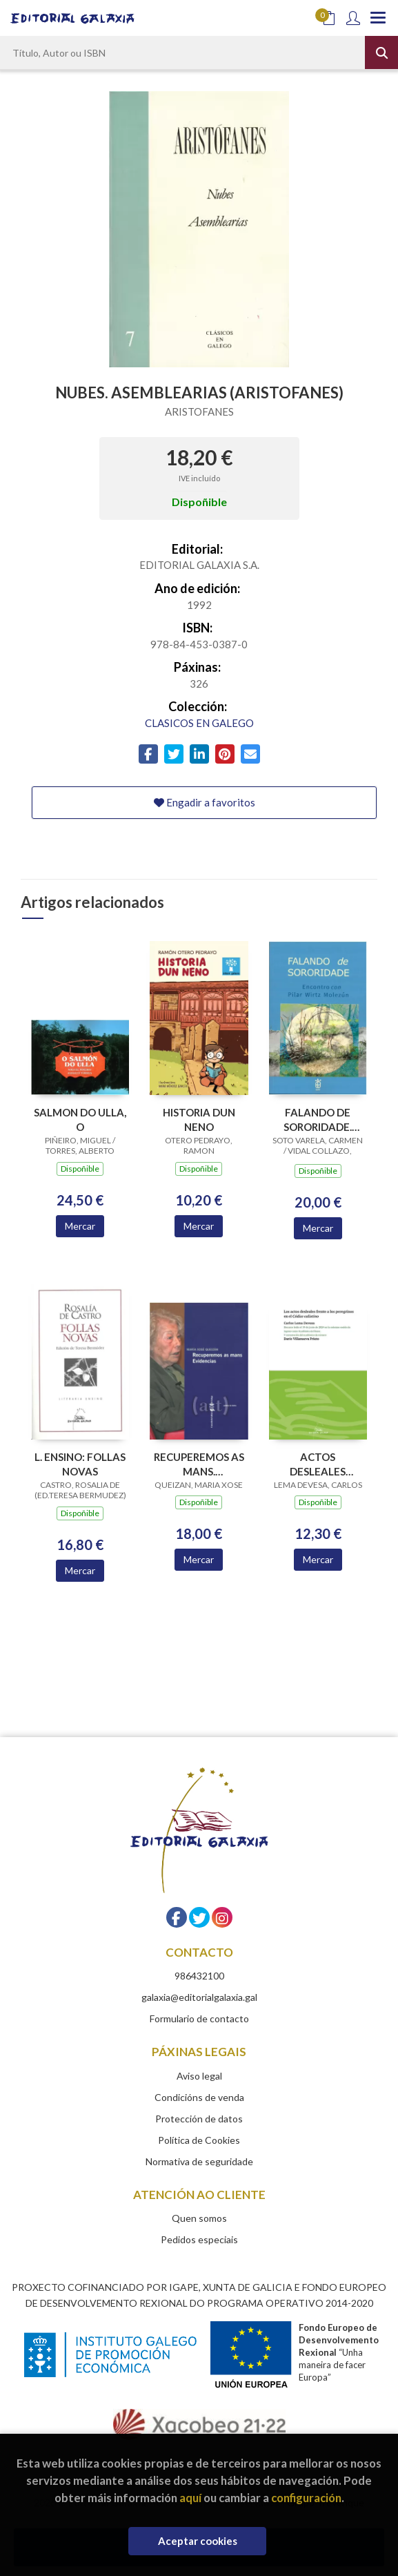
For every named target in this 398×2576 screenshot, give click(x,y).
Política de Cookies (199, 2140)
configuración (306, 2497)
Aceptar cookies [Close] (197, 2541)
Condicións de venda (199, 2097)
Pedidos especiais (199, 2239)
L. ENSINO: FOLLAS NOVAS (80, 1464)
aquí (190, 2497)
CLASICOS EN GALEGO (199, 723)
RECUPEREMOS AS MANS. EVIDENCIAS (199, 1464)
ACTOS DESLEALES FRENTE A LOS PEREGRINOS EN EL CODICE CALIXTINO (317, 1464)
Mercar (80, 1226)
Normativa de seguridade (199, 2161)
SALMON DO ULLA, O (80, 1119)
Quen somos (199, 2218)
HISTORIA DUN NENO (199, 1119)
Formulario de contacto (199, 2018)
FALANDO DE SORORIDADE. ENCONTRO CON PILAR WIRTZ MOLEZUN (317, 1119)
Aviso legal (199, 2076)
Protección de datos (199, 2118)
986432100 (199, 1976)
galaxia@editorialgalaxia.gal (199, 1997)
